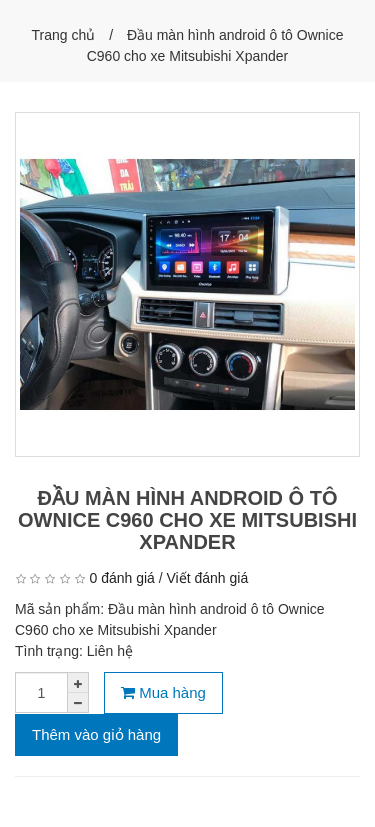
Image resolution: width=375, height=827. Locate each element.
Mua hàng (163, 692)
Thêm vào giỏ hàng (96, 734)
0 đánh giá (121, 578)
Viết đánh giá (208, 578)
